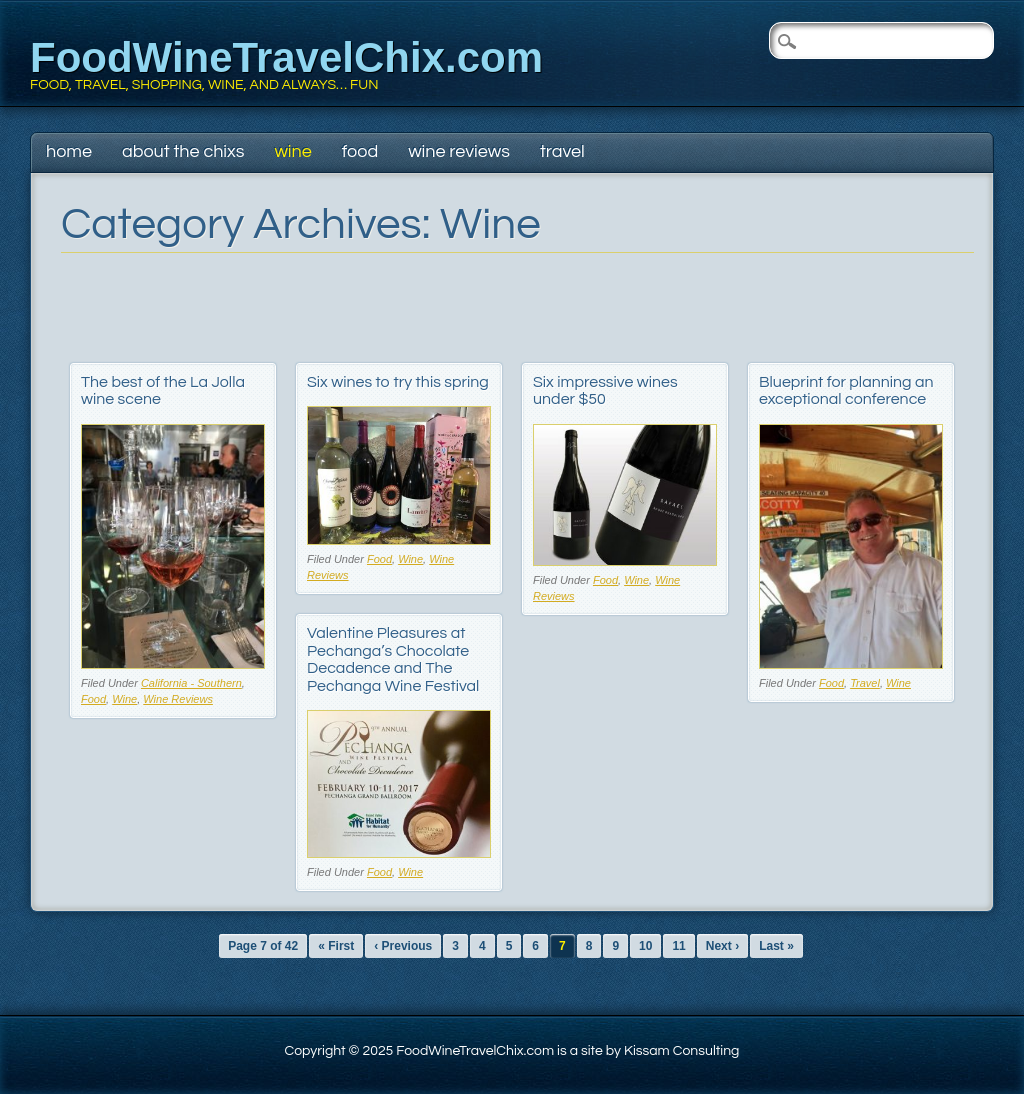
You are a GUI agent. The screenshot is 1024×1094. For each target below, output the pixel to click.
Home (69, 151)
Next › (722, 946)
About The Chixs (183, 151)
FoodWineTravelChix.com (286, 57)
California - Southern (191, 683)
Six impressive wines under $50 (605, 391)
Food (360, 151)
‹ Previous (403, 946)
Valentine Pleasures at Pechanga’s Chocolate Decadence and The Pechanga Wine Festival (393, 659)
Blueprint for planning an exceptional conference (846, 391)
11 (678, 946)
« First (336, 946)
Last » (776, 946)
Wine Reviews (459, 151)
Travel (562, 151)
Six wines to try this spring (398, 382)
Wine (292, 151)
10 (645, 946)
